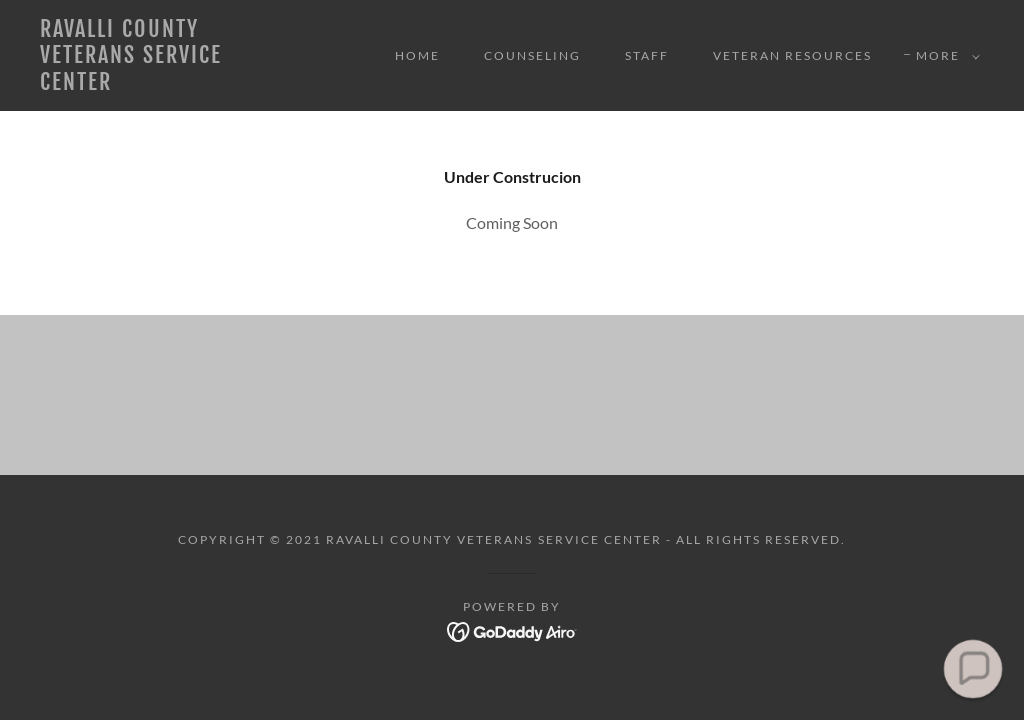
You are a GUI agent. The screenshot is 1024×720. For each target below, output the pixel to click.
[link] (165, 83)
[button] (944, 56)
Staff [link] (647, 55)
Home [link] (417, 55)
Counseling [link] (532, 55)
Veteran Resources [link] (792, 55)
